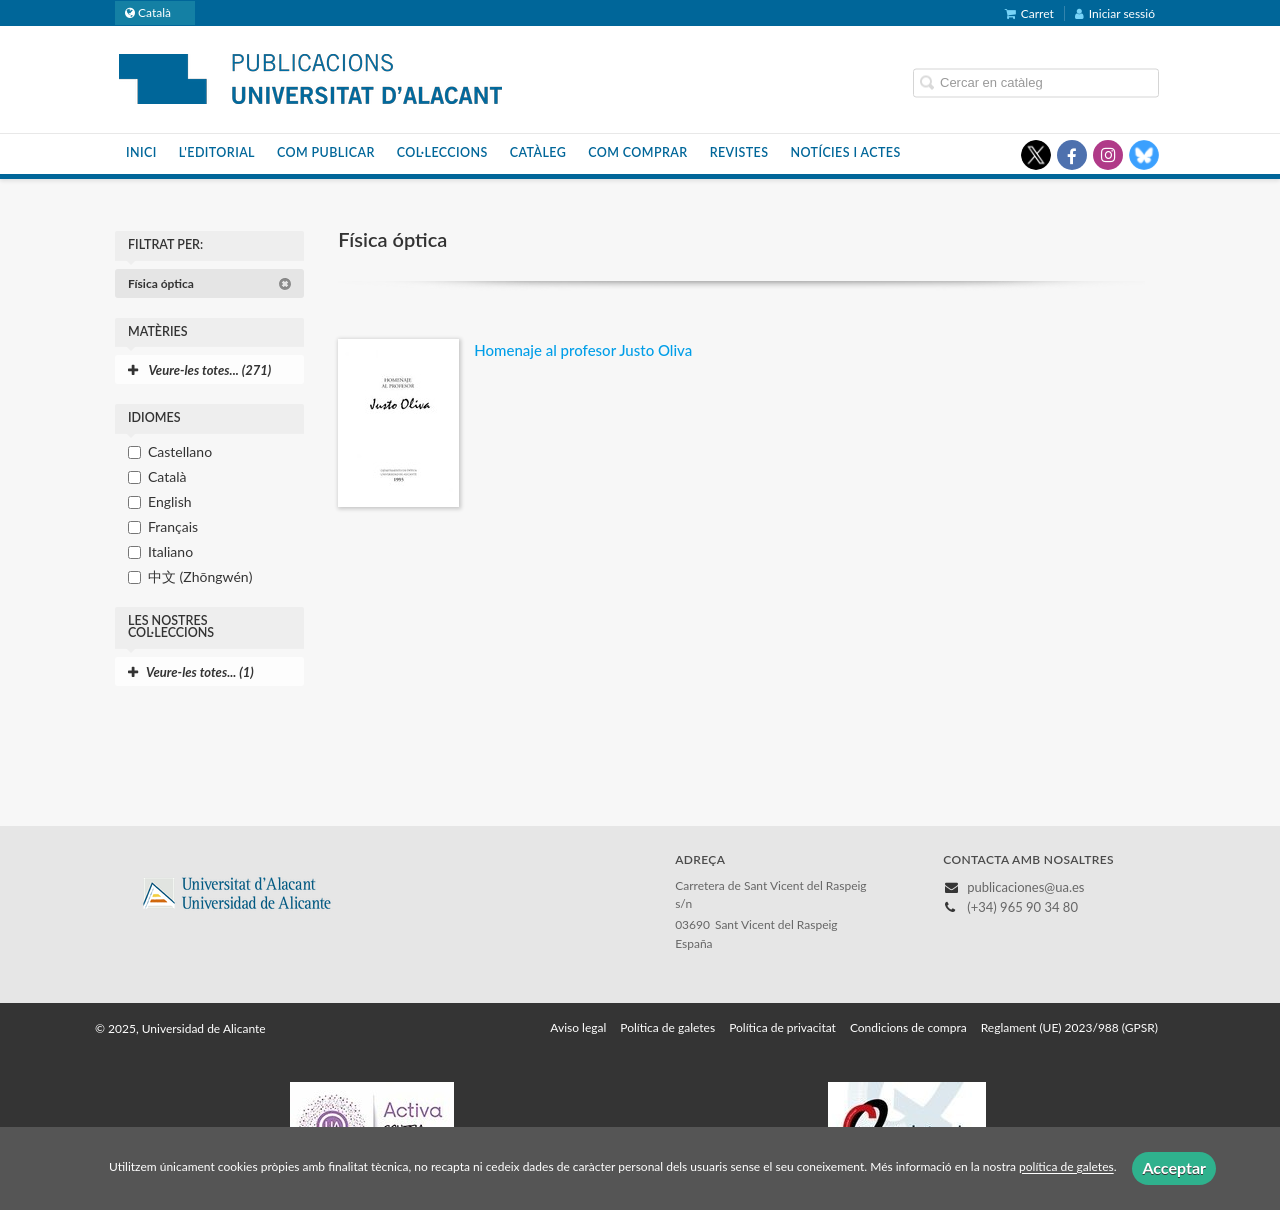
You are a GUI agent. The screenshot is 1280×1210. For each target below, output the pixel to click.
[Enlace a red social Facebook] (1072, 155)
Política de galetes (667, 1027)
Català (167, 476)
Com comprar (637, 152)
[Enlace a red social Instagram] (1108, 155)
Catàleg (538, 152)
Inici (141, 152)
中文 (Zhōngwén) (200, 576)
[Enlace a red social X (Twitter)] (1036, 155)
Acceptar (1174, 1167)
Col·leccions (442, 152)
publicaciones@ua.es (1025, 887)
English (170, 501)
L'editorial (217, 152)
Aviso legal (578, 1027)
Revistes (739, 152)
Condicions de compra (908, 1027)
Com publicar (326, 152)
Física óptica (210, 283)
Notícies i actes (845, 152)
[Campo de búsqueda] (1036, 82)
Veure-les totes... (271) (199, 370)
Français (173, 526)
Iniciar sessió (1115, 13)
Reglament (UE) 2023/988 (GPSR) (1069, 1027)
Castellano (180, 451)
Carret (1029, 13)
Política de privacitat (782, 1027)
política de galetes (1066, 1167)
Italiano (170, 551)
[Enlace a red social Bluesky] (1144, 155)
